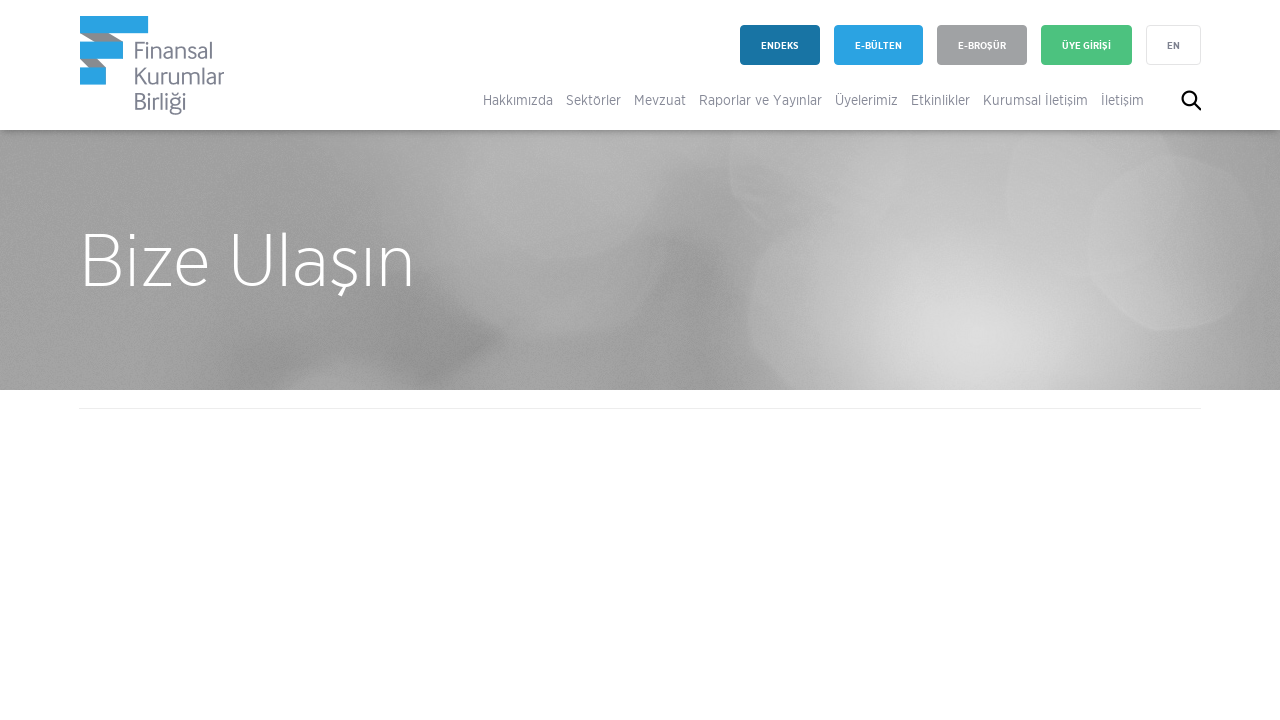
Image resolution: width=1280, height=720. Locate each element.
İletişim (1122, 99)
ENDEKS (780, 45)
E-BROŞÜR (982, 45)
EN (1173, 45)
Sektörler (593, 99)
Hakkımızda (518, 99)
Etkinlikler (940, 99)
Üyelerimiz (866, 99)
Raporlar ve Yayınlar (760, 99)
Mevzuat (660, 99)
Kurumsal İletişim (1035, 99)
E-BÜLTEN (878, 45)
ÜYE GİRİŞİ (1086, 45)
